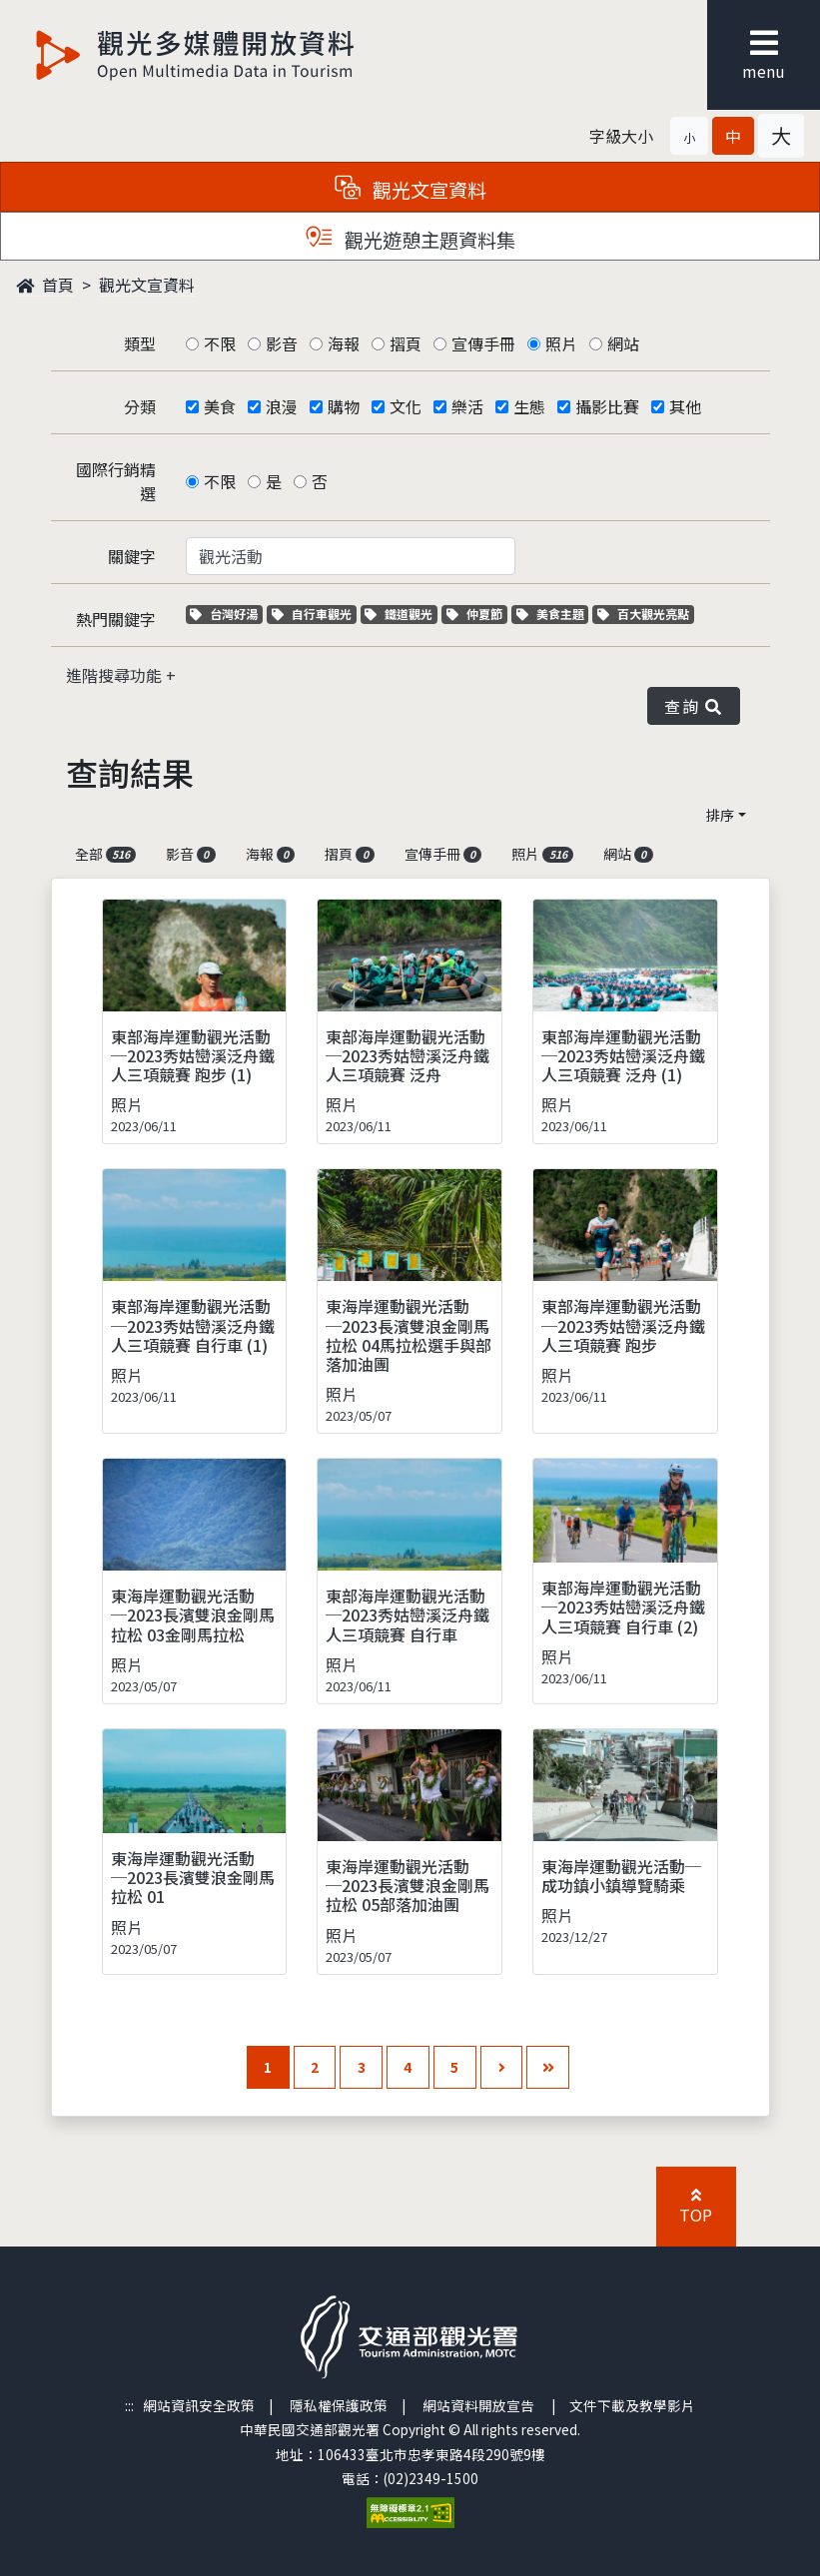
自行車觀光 (312, 613)
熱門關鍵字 (116, 619)
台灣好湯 (226, 613)
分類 (140, 406)
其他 (685, 406)
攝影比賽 (607, 406)
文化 (405, 406)
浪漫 (282, 406)
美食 (220, 406)
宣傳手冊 (483, 343)
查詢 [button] (693, 706)
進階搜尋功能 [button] (116, 675)
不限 (220, 343)
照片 (561, 343)
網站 (623, 343)
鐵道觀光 (401, 613)
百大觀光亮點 (643, 613)
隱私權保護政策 (339, 2405)
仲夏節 (476, 613)
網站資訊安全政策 (199, 2405)
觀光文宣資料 (147, 285)
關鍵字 (132, 556)
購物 (344, 406)
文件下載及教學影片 (632, 2405)
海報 (344, 343)
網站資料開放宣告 (478, 2405)
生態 (529, 406)
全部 (106, 854)
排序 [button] (720, 815)
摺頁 (405, 343)
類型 (140, 343)
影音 (282, 343)
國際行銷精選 (116, 481)
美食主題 (552, 613)
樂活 (467, 406)
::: (129, 2405)
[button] (689, 136)
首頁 (45, 285)
